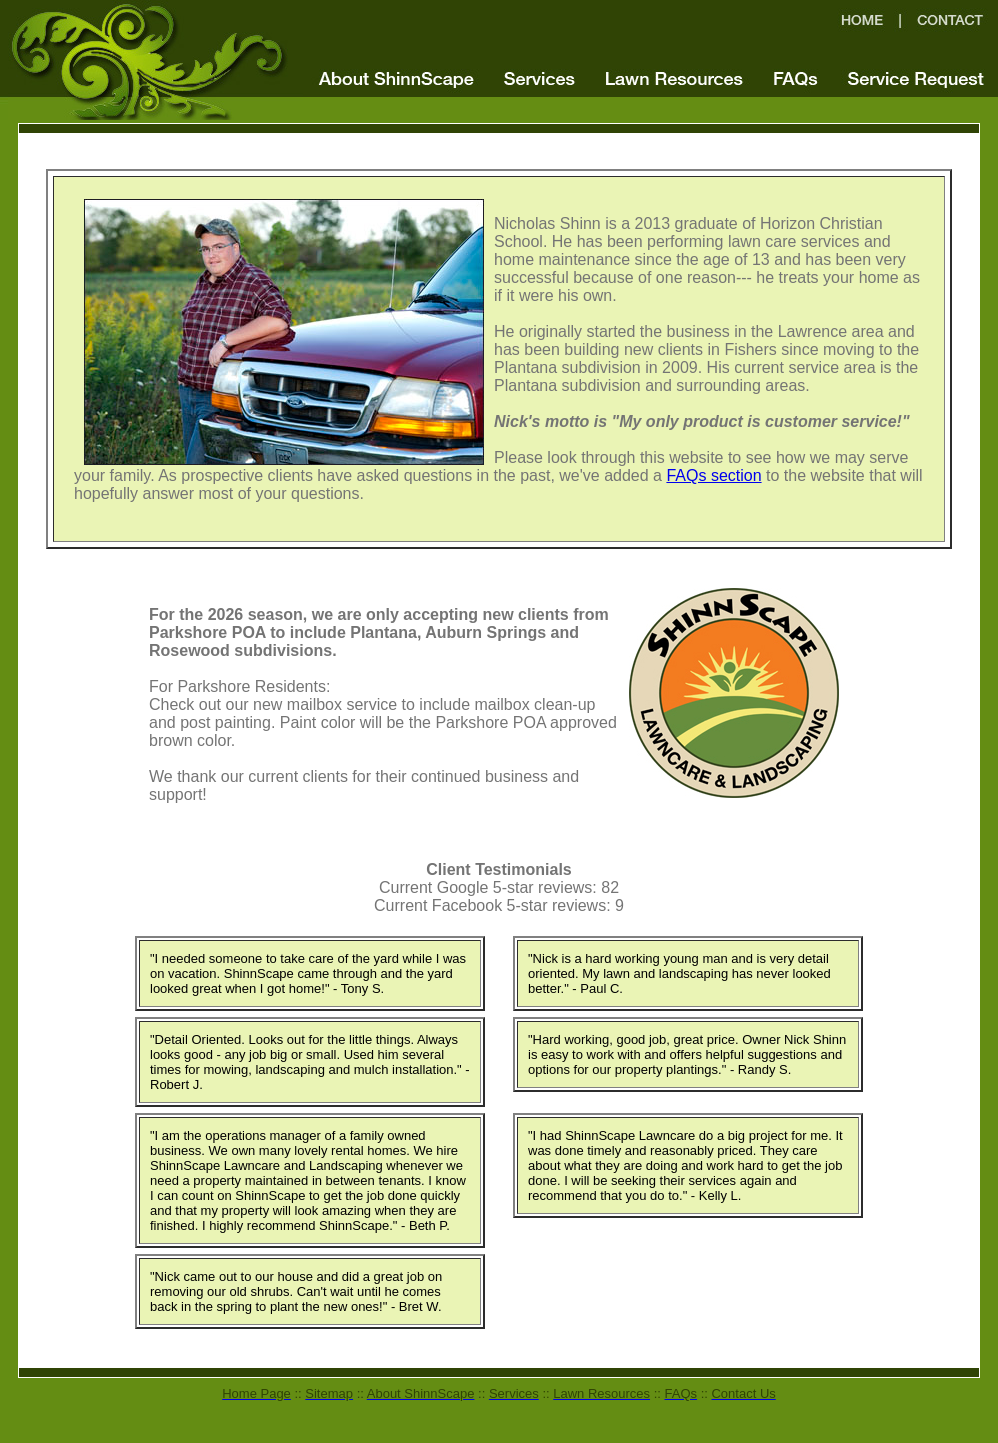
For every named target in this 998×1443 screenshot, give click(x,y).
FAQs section (713, 475)
